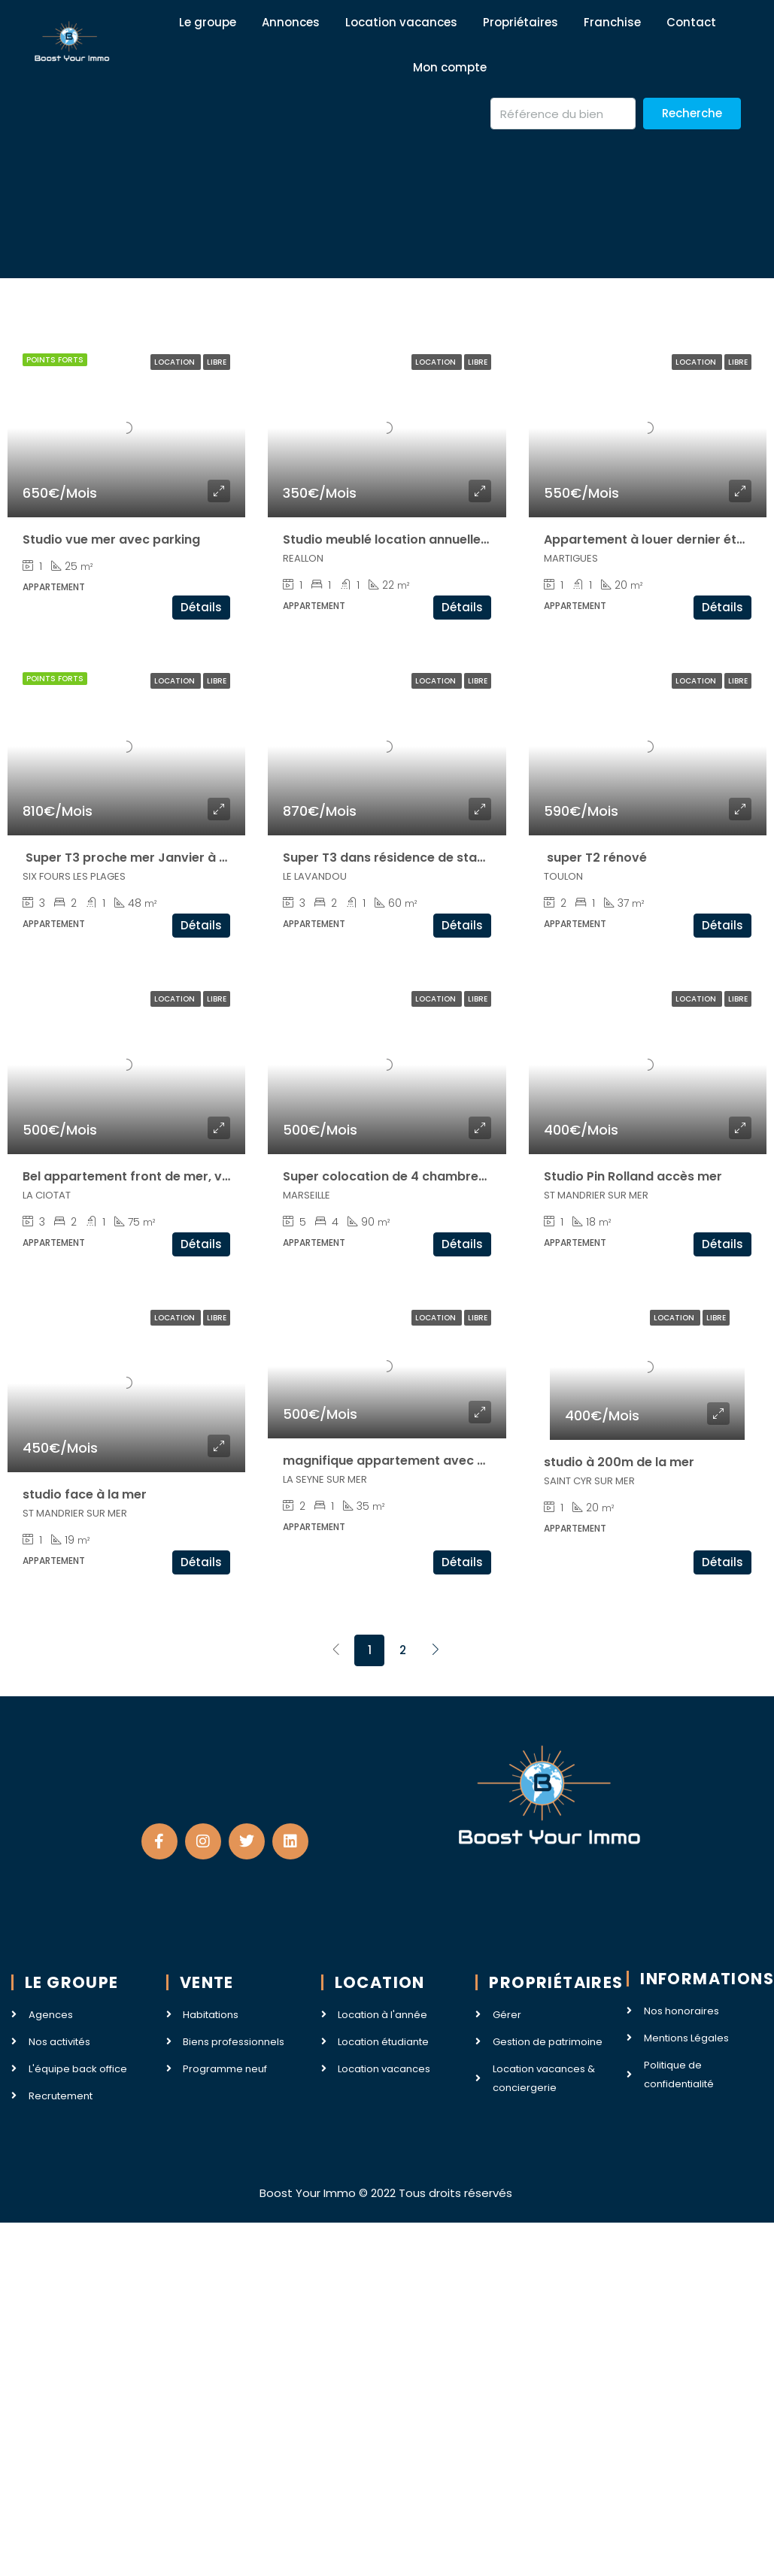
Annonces (291, 22)
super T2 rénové (595, 857)
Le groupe (207, 22)
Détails (201, 607)
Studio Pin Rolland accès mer (633, 1176)
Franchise (612, 22)
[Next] (435, 1650)
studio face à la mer (85, 1494)
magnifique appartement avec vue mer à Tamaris (438, 1460)
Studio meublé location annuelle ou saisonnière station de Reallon (485, 539)
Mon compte (450, 67)
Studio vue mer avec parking (111, 539)
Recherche (692, 113)
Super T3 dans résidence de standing (397, 857)
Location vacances (401, 22)
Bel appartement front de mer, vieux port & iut (165, 1176)
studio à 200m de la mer (619, 1462)
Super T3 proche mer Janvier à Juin (133, 857)
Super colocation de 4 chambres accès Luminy (427, 1176)
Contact (691, 22)
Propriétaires (520, 22)
